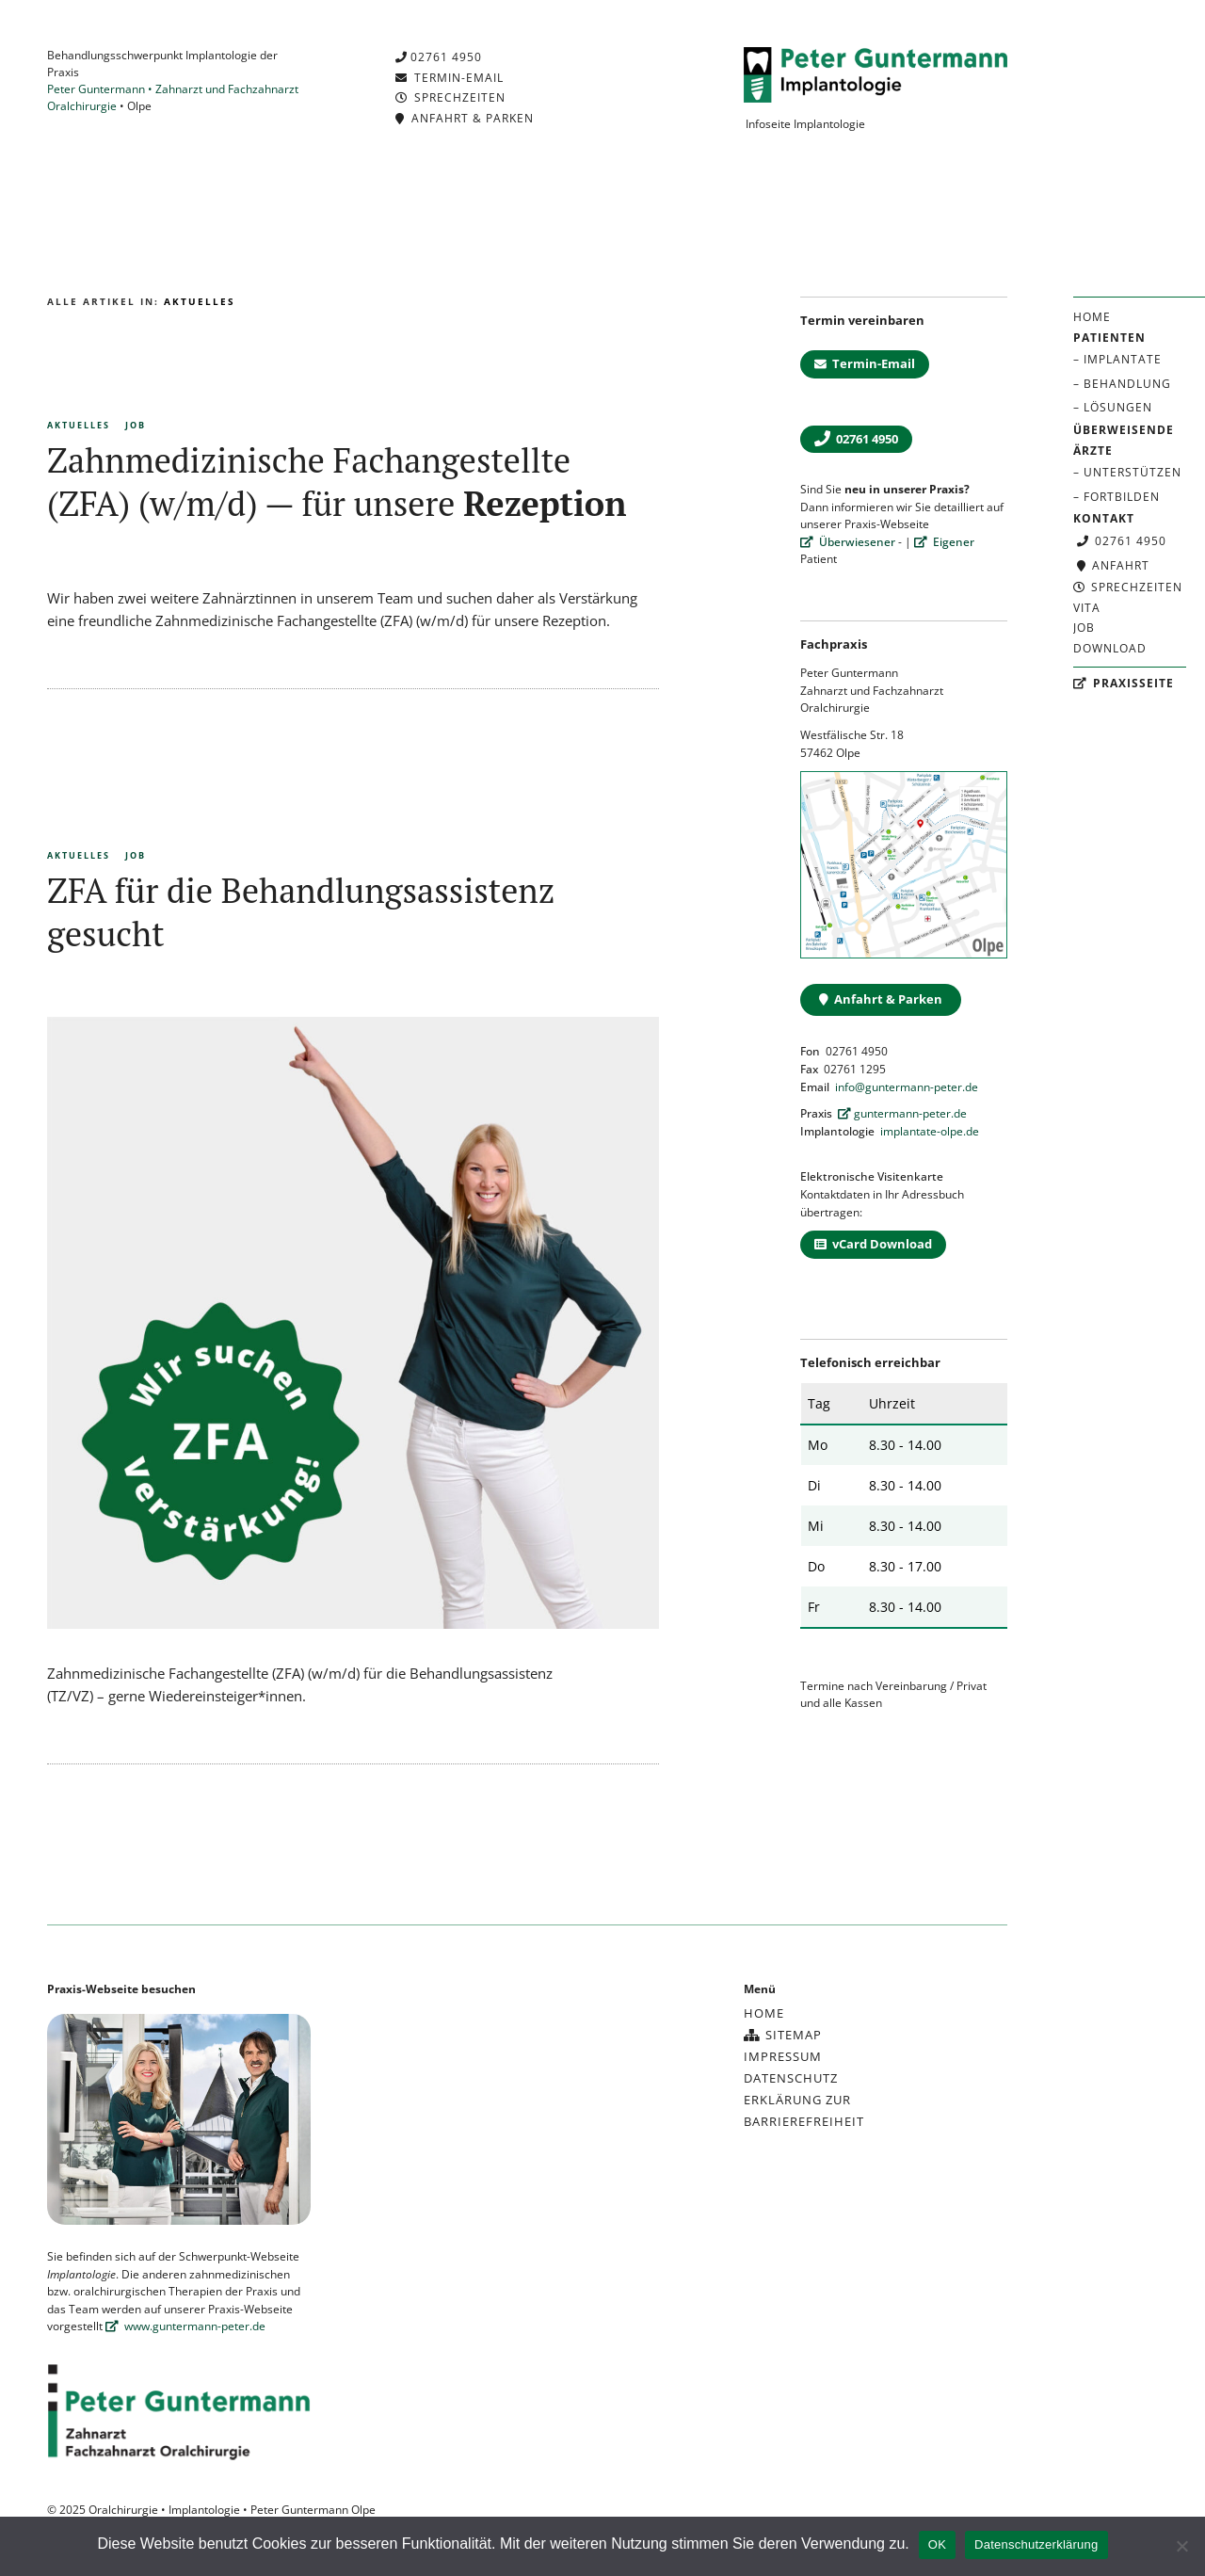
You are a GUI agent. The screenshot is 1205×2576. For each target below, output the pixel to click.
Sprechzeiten (1127, 587)
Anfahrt (1113, 565)
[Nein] (1181, 2545)
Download (1110, 648)
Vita (1087, 608)
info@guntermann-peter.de (906, 1087)
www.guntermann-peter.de (185, 2326)
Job (1084, 628)
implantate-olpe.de (929, 1131)
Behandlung (1127, 384)
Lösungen (1118, 407)
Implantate (1123, 359)
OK (937, 2544)
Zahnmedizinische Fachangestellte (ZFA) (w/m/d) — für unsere (336, 481)
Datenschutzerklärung (1036, 2544)
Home (1092, 317)
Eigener (944, 542)
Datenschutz (791, 2077)
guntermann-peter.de (902, 1113)
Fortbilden (1122, 497)
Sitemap (783, 2034)
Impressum (783, 2056)
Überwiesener (847, 542)
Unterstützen (1132, 472)
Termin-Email (449, 78)
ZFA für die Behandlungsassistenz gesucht (300, 912)
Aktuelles (78, 425)
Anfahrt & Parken (464, 118)
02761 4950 (1121, 541)
